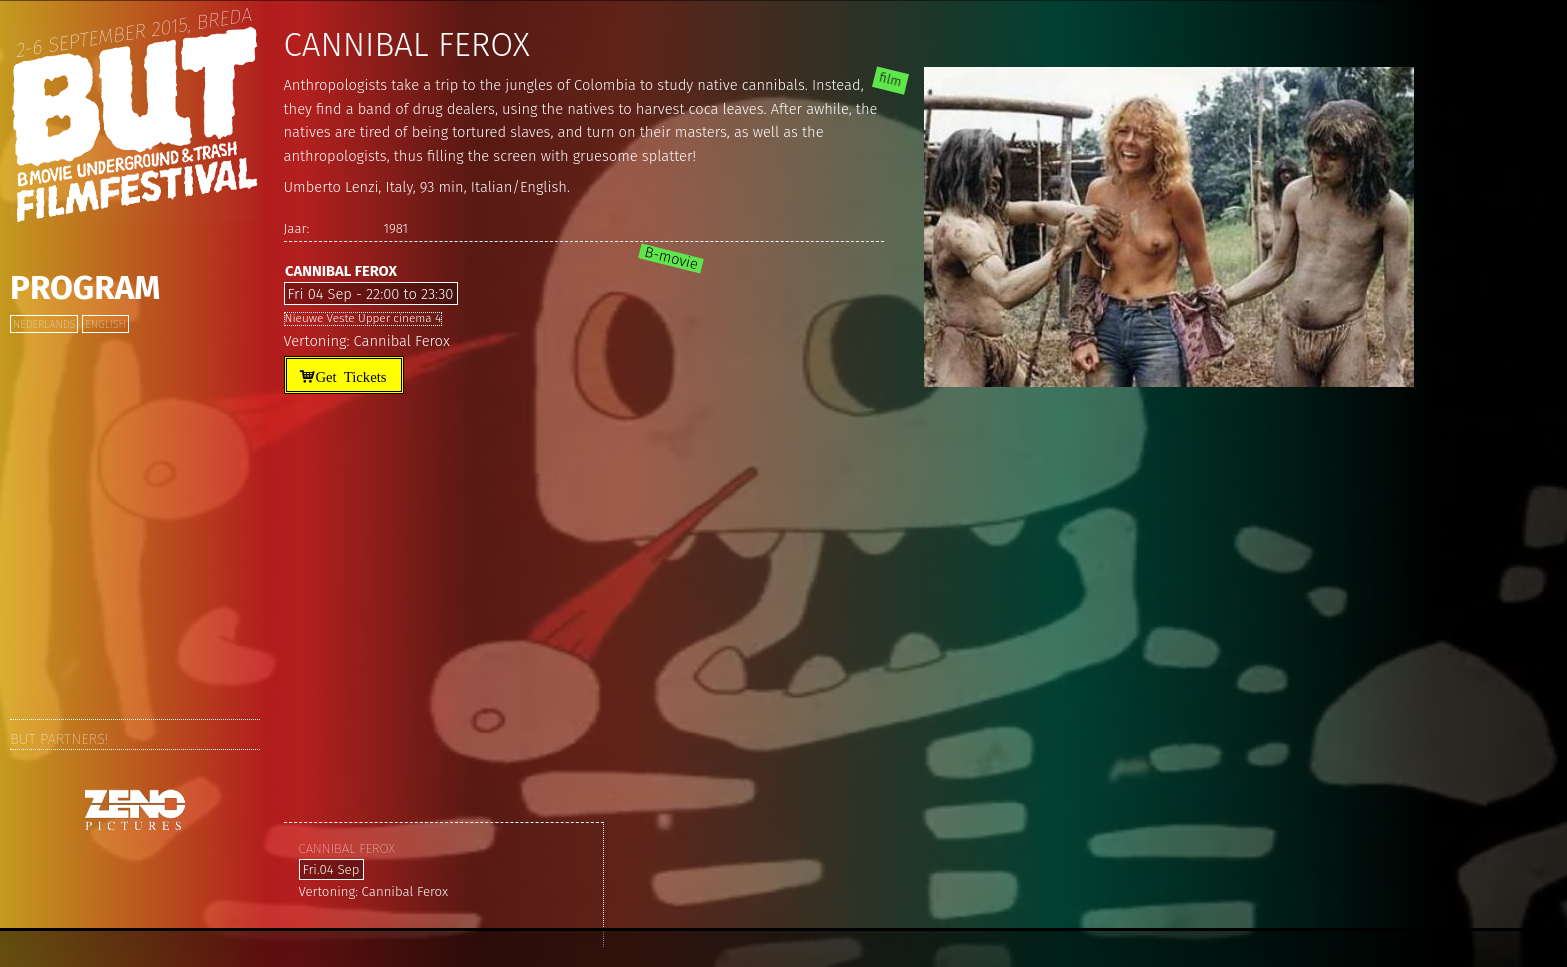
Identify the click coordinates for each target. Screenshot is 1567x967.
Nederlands (44, 324)
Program (85, 288)
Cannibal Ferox (341, 271)
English (105, 324)
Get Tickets (350, 375)
